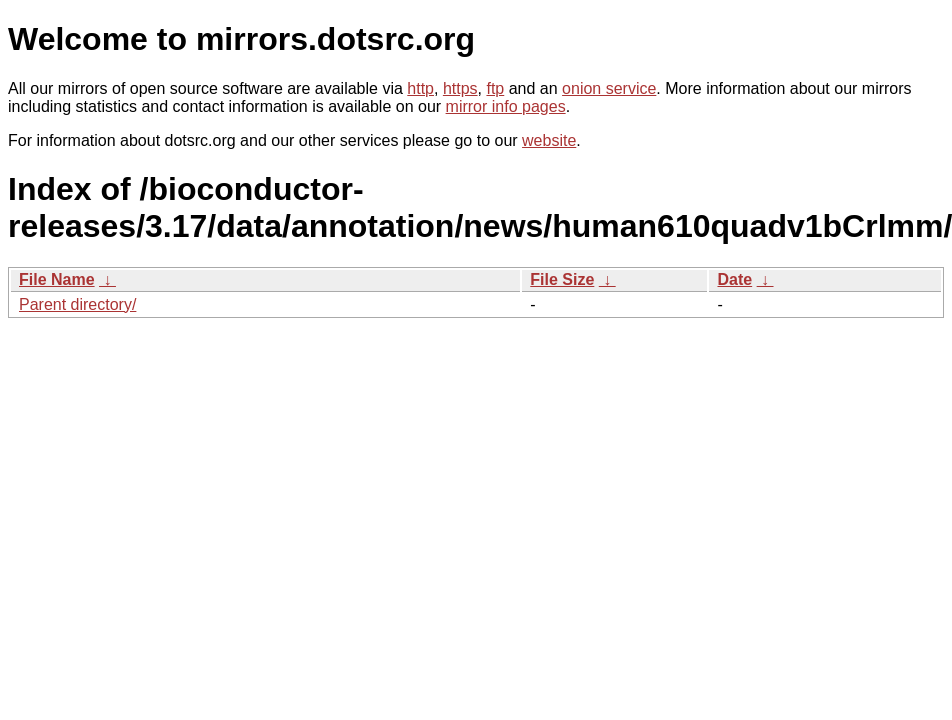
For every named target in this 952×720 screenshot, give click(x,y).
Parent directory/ (77, 304)
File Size (562, 279)
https (460, 88)
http (420, 88)
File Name (57, 279)
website (549, 140)
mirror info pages (506, 106)
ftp (495, 88)
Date (734, 279)
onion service (609, 88)
